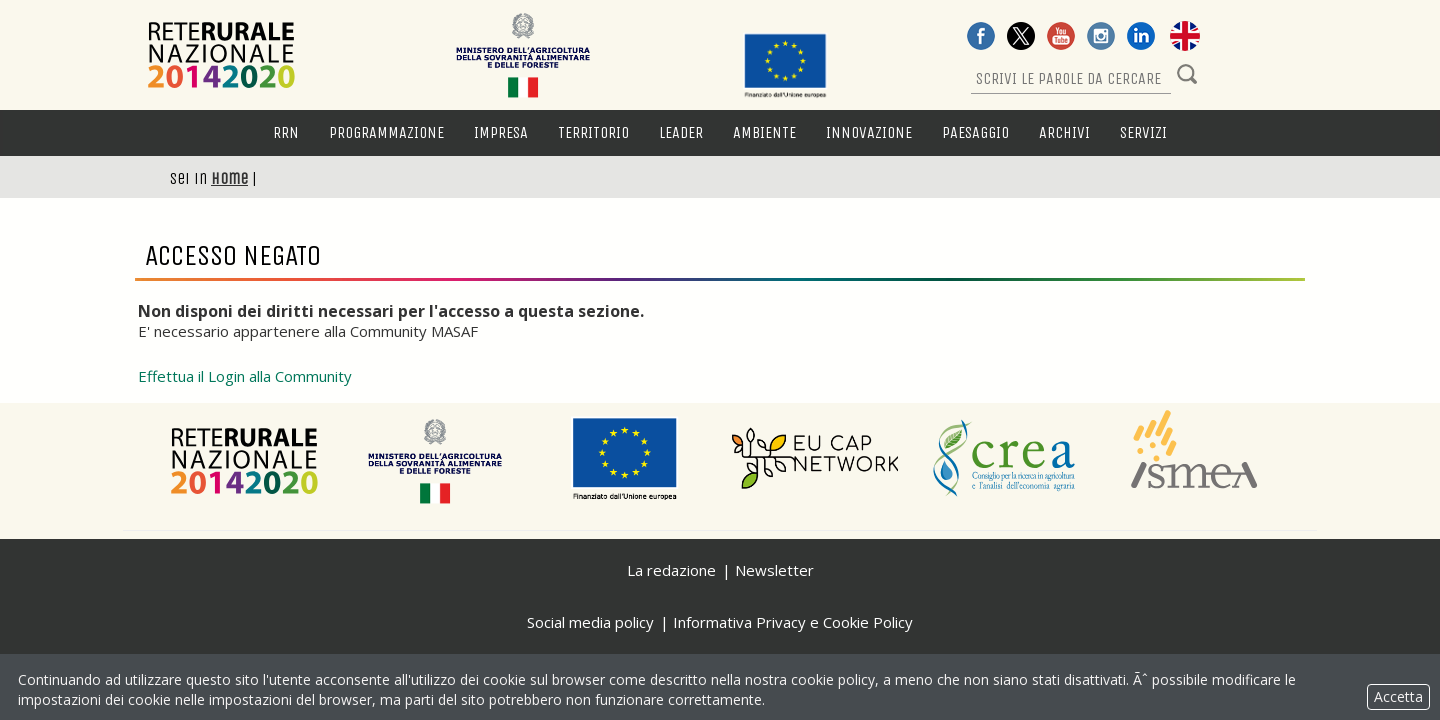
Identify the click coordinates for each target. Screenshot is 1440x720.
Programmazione (386, 132)
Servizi (1143, 132)
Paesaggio (975, 132)
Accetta (1398, 696)
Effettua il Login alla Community (245, 376)
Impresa (501, 132)
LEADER (681, 132)
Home (229, 178)
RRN (286, 132)
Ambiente (764, 132)
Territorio (593, 132)
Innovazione (869, 132)
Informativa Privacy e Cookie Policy (793, 622)
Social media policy (590, 622)
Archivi (1064, 132)
